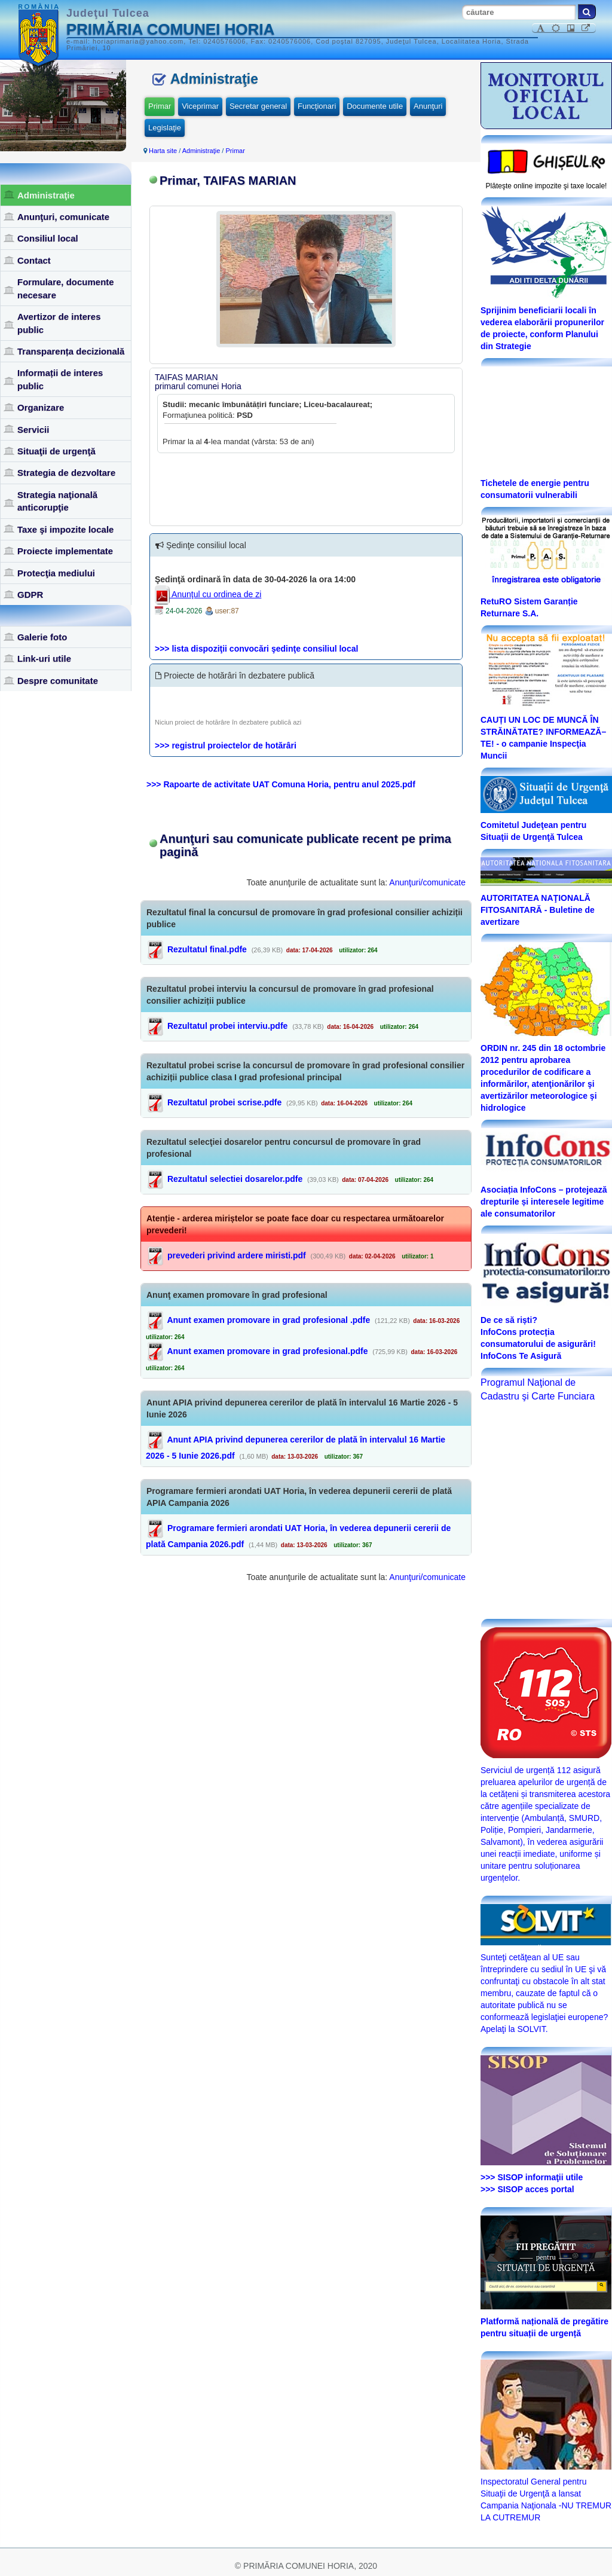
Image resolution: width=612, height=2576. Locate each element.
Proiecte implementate (65, 551)
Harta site (163, 150)
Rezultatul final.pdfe (207, 949)
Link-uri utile (44, 658)
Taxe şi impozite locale (65, 529)
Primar (159, 106)
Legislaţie (164, 127)
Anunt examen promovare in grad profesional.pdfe (267, 1351)
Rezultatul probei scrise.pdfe (224, 1102)
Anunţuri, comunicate (63, 217)
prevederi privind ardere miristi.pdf (236, 1255)
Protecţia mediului (56, 573)
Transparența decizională (70, 351)
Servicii (33, 429)
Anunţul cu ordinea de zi (208, 594)
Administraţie (46, 195)
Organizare (40, 407)
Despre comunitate (57, 681)
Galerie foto (42, 637)
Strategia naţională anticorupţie (57, 501)
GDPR (30, 594)
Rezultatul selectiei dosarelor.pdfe (234, 1179)
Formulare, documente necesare (65, 288)
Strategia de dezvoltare (66, 472)
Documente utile (375, 106)
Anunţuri (428, 106)
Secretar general (258, 106)
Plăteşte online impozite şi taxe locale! (546, 186)
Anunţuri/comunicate (427, 882)
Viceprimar (200, 106)
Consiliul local (47, 238)
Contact (34, 260)
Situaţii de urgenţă (56, 451)
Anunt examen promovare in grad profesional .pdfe (268, 1320)
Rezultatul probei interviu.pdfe (227, 1026)
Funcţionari (317, 106)
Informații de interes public (60, 379)
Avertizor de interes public (59, 322)
